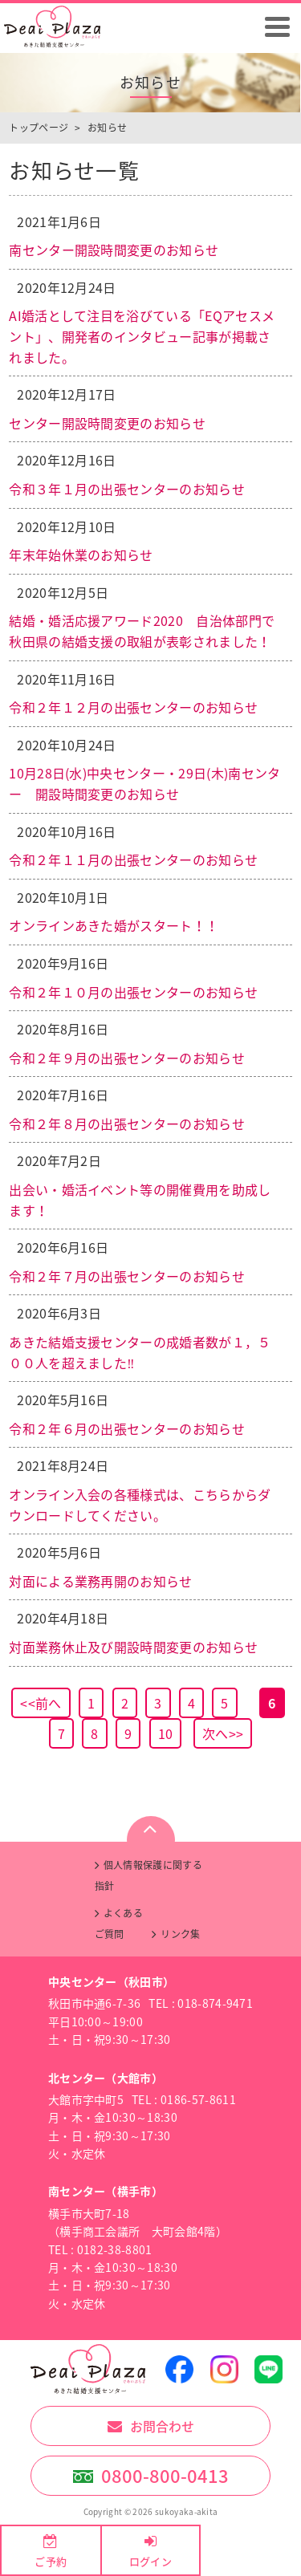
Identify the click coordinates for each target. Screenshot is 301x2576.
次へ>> (222, 1733)
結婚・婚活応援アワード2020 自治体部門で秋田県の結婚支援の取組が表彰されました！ (142, 631)
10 (165, 1733)
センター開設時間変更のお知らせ (107, 423)
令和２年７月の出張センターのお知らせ (127, 1276)
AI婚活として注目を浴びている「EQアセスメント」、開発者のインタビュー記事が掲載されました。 (142, 336)
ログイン (150, 2561)
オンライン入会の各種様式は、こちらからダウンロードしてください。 (139, 1505)
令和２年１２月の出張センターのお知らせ (133, 707)
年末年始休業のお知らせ (81, 554)
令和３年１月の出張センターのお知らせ (127, 488)
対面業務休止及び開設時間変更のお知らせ (133, 1646)
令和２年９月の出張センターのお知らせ (127, 1057)
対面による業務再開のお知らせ (100, 1581)
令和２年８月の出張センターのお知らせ (127, 1123)
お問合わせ (162, 2426)
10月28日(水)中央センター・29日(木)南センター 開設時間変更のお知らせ (144, 783)
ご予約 (51, 2561)
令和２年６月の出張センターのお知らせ (127, 1428)
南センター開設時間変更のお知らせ (113, 249)
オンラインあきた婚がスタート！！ (113, 925)
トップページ (38, 127)
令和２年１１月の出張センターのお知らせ (133, 859)
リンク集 (180, 1934)
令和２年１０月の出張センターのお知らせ (133, 992)
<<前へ (40, 1703)
